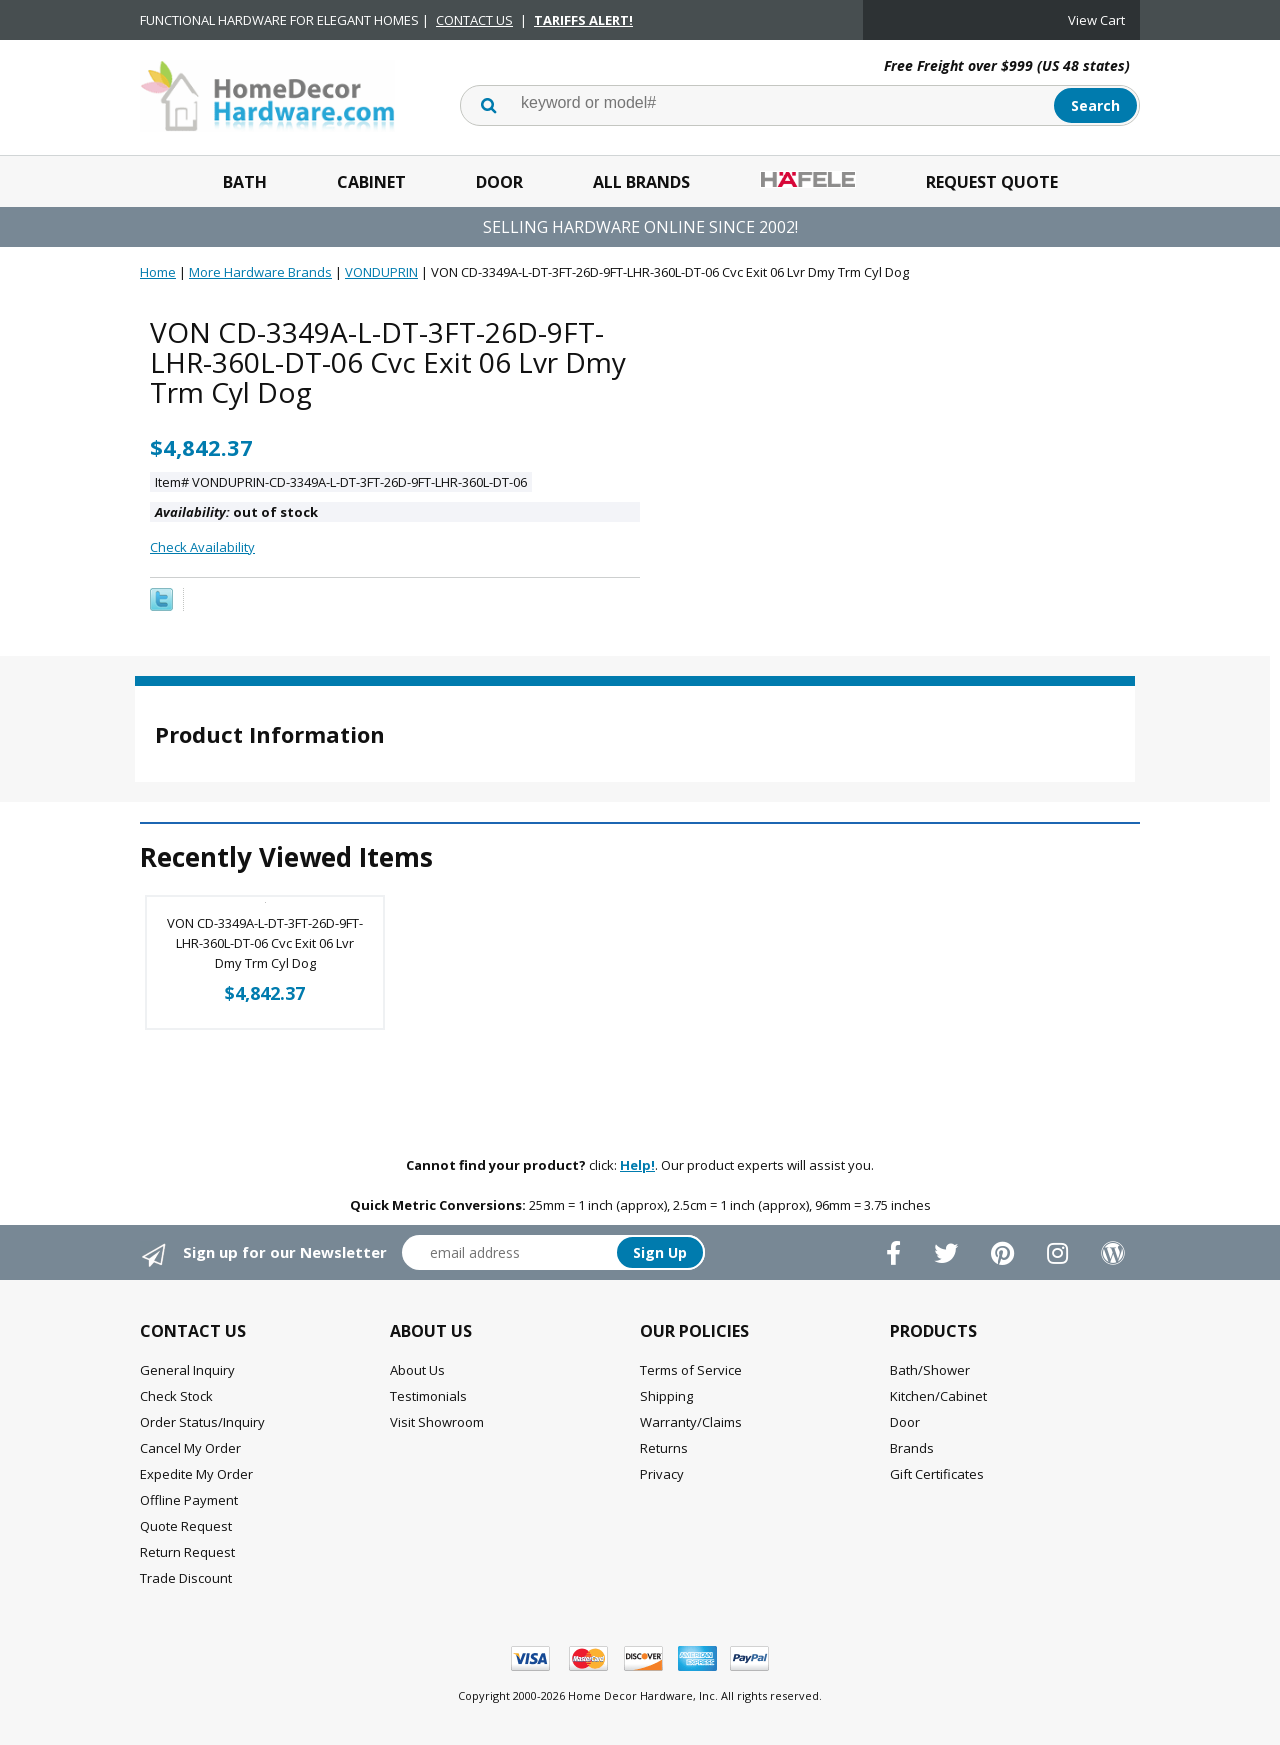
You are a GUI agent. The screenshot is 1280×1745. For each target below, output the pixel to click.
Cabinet (371, 182)
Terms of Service (691, 1370)
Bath (245, 182)
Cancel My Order (190, 1448)
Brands (912, 1448)
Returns (664, 1448)
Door (499, 182)
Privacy (662, 1474)
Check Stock (176, 1396)
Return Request (187, 1552)
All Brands (641, 182)
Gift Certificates (937, 1474)
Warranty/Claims (691, 1422)
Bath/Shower (930, 1370)
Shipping (666, 1396)
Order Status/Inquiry (202, 1422)
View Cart (1096, 20)
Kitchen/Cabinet (938, 1396)
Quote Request (186, 1526)
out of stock (236, 512)
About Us (417, 1370)
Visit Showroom (437, 1422)
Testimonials (428, 1396)
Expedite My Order (196, 1474)
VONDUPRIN (381, 272)
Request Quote (992, 182)
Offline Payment (189, 1500)
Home (158, 272)
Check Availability (202, 547)
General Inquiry (187, 1370)
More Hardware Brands (260, 272)
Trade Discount (186, 1578)
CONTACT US (474, 20)
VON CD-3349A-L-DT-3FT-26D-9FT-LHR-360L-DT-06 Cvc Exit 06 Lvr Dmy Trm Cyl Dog (265, 943)
